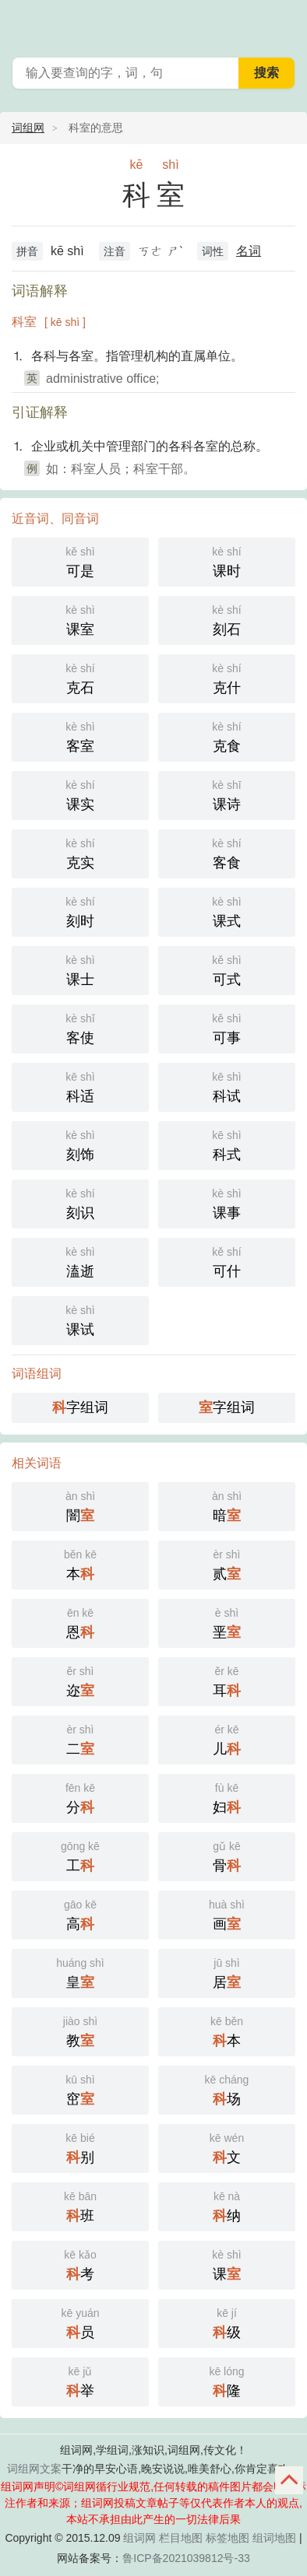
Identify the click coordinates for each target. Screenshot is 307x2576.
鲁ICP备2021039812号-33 (185, 2558)
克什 (226, 677)
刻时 (80, 910)
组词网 (139, 2538)
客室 (80, 735)
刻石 (226, 619)
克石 (80, 677)
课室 (80, 619)
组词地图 (274, 2538)
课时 (226, 560)
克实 (80, 852)
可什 (226, 1260)
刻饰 (80, 1144)
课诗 (226, 794)
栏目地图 (181, 2538)
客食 (226, 852)
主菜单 (285, 23)
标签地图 (227, 2538)
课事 (226, 1202)
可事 (226, 1027)
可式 (226, 969)
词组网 (28, 127)
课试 (80, 1319)
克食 (226, 735)
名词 (248, 251)
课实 (80, 794)
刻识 (80, 1202)
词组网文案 (34, 2468)
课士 (80, 969)
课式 (226, 910)
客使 (80, 1027)
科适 (80, 1085)
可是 (80, 560)
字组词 (80, 1407)
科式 (226, 1144)
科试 (226, 1085)
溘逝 (80, 1260)
